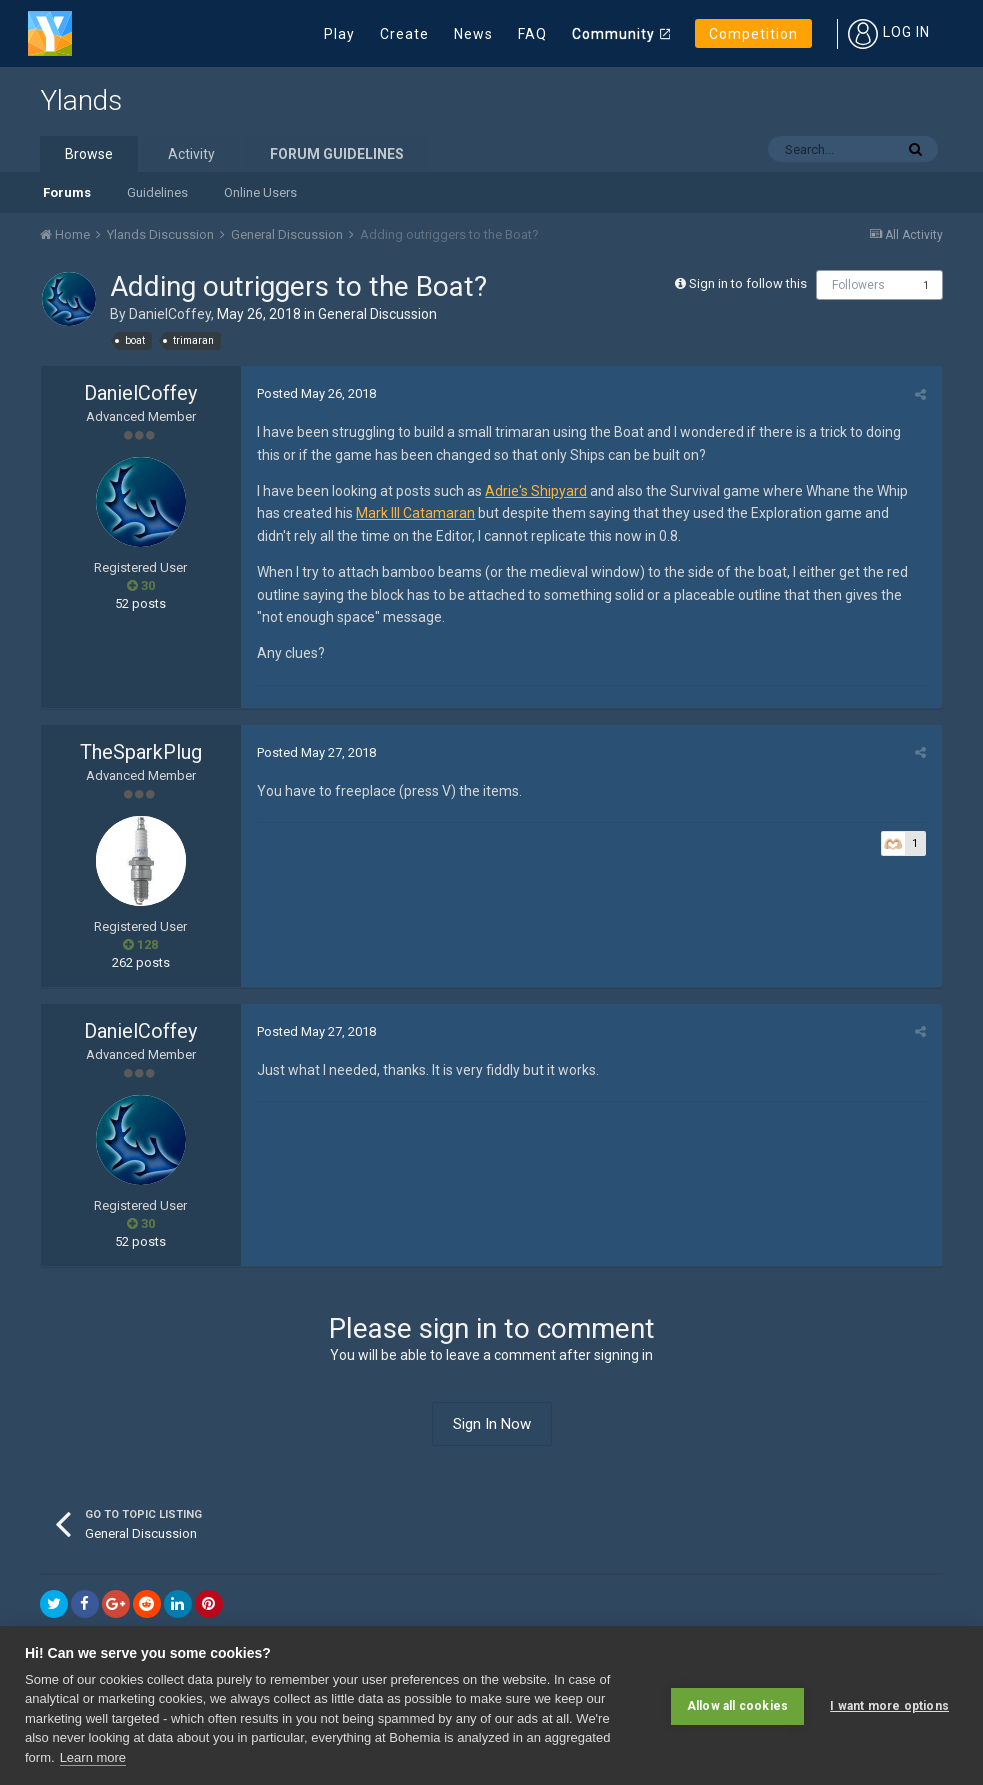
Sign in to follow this (748, 283)
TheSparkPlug (141, 752)
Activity (191, 154)
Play (339, 34)
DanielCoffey (170, 314)
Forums (67, 192)
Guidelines (157, 192)
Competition (753, 34)
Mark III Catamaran (414, 513)
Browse (89, 154)
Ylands (81, 100)
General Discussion (377, 314)
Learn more (93, 1757)
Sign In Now (492, 1424)
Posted (315, 393)
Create (404, 34)
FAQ (532, 34)
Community (613, 34)
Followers (858, 285)
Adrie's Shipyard (535, 491)
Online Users (260, 192)
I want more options (889, 1706)
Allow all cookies (737, 1706)
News (473, 34)
